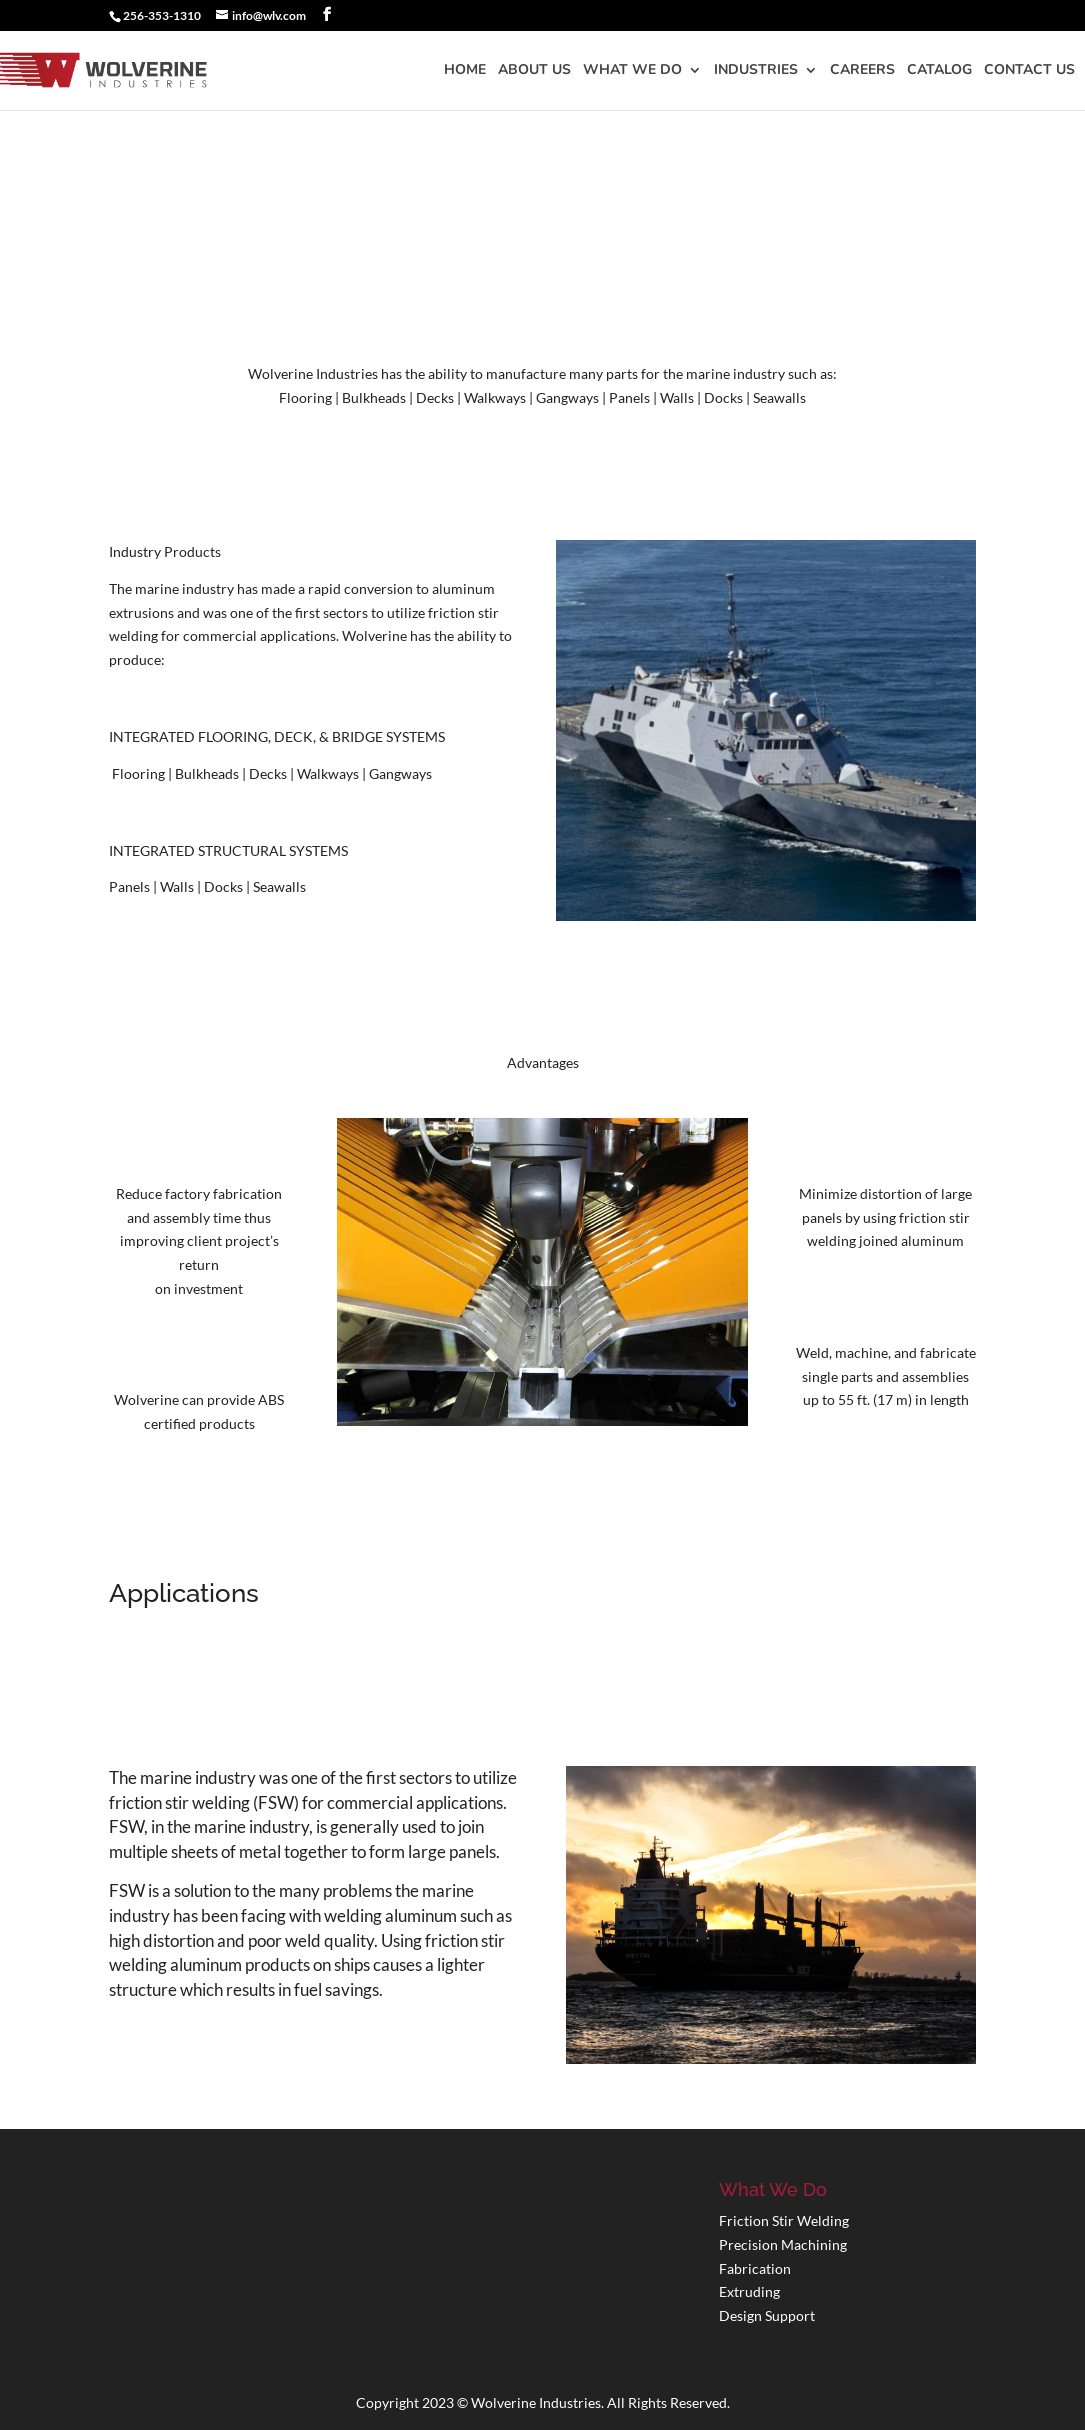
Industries (756, 71)
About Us (534, 71)
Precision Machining (783, 2244)
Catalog (939, 71)
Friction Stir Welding (784, 2220)
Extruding (749, 2291)
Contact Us (1029, 71)
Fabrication (755, 2268)
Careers (862, 71)
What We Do (632, 71)
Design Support (767, 2315)
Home (465, 71)
